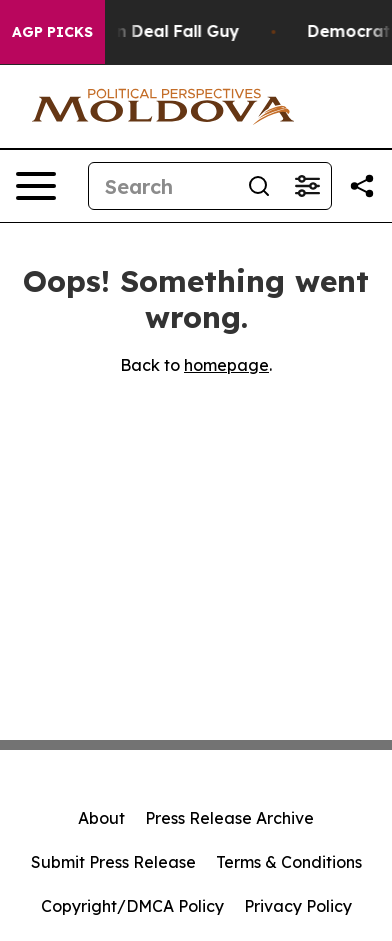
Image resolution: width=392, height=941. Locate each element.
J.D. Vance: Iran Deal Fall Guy (133, 31)
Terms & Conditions (289, 862)
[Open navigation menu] (36, 186)
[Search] (162, 186)
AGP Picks (52, 32)
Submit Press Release (113, 862)
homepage (226, 365)
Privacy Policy (298, 906)
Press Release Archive (229, 818)
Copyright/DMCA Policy (132, 906)
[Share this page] (362, 186)
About (101, 818)
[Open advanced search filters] (307, 186)
